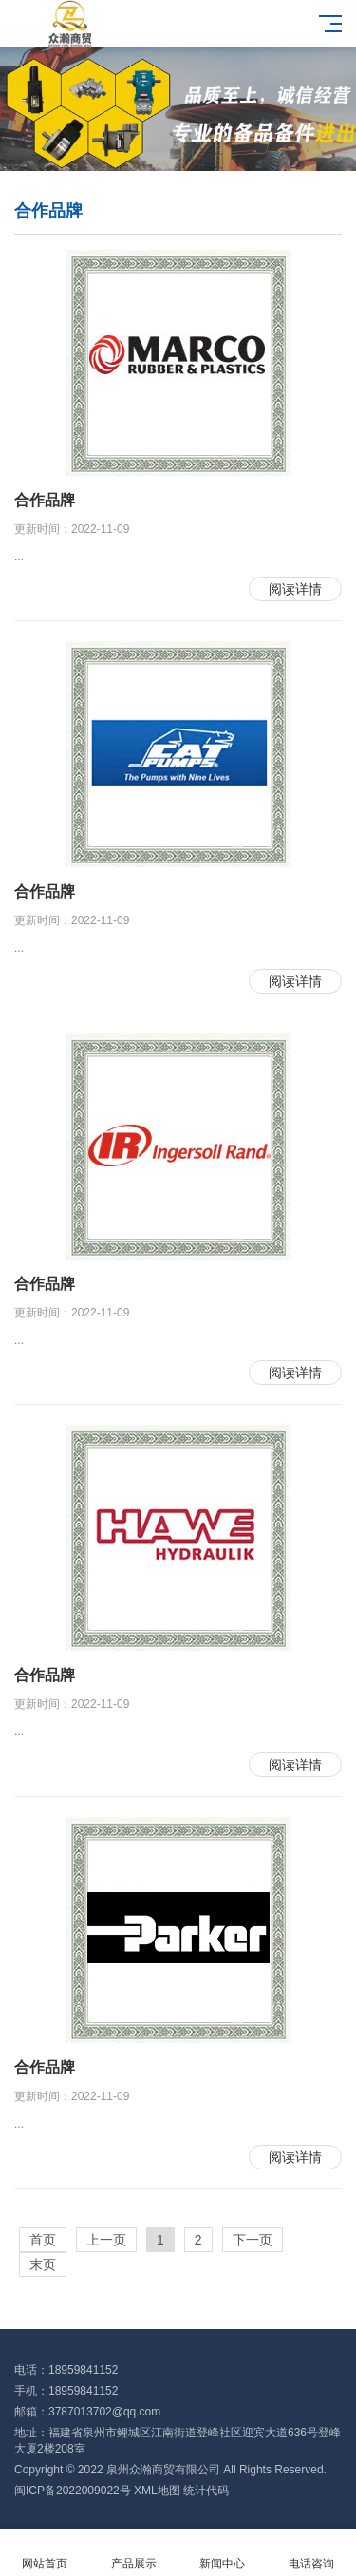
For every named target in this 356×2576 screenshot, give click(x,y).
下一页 (252, 2239)
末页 (42, 2264)
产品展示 (133, 2552)
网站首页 (44, 2552)
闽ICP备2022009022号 (72, 2490)
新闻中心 (223, 2552)
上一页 (106, 2239)
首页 (42, 2239)
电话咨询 (311, 2552)
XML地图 (157, 2490)
